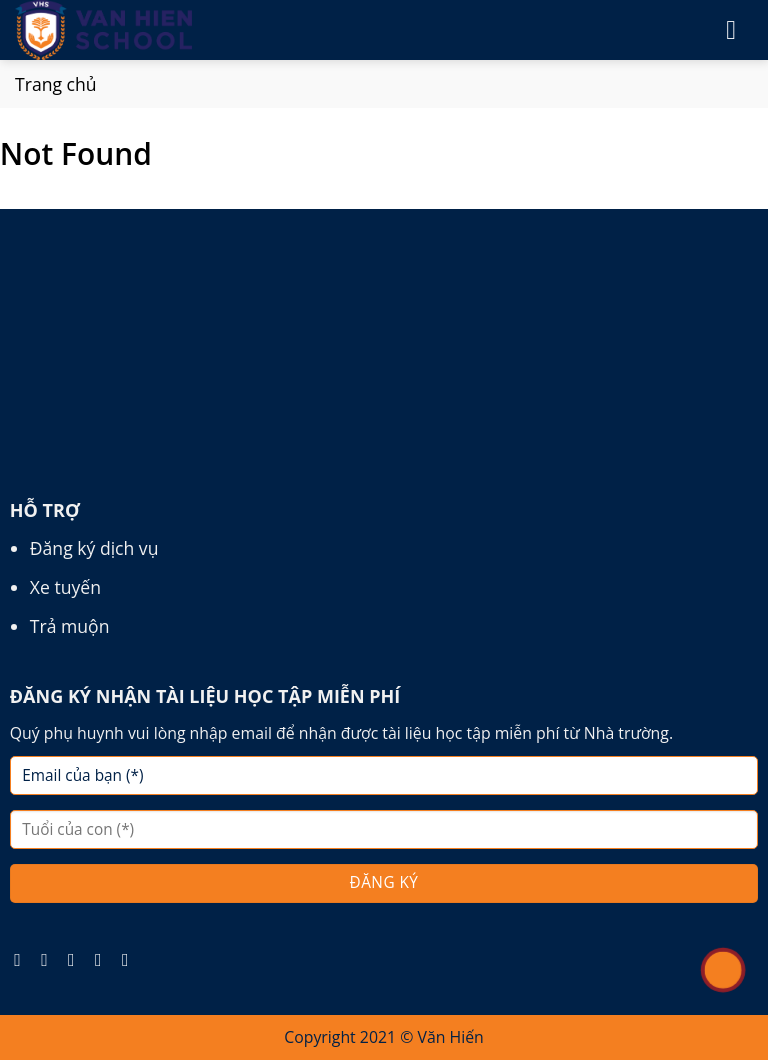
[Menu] (739, 30)
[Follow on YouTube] (131, 960)
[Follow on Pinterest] (104, 960)
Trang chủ (56, 84)
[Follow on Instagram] (50, 960)
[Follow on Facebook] (23, 960)
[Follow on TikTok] (77, 960)
